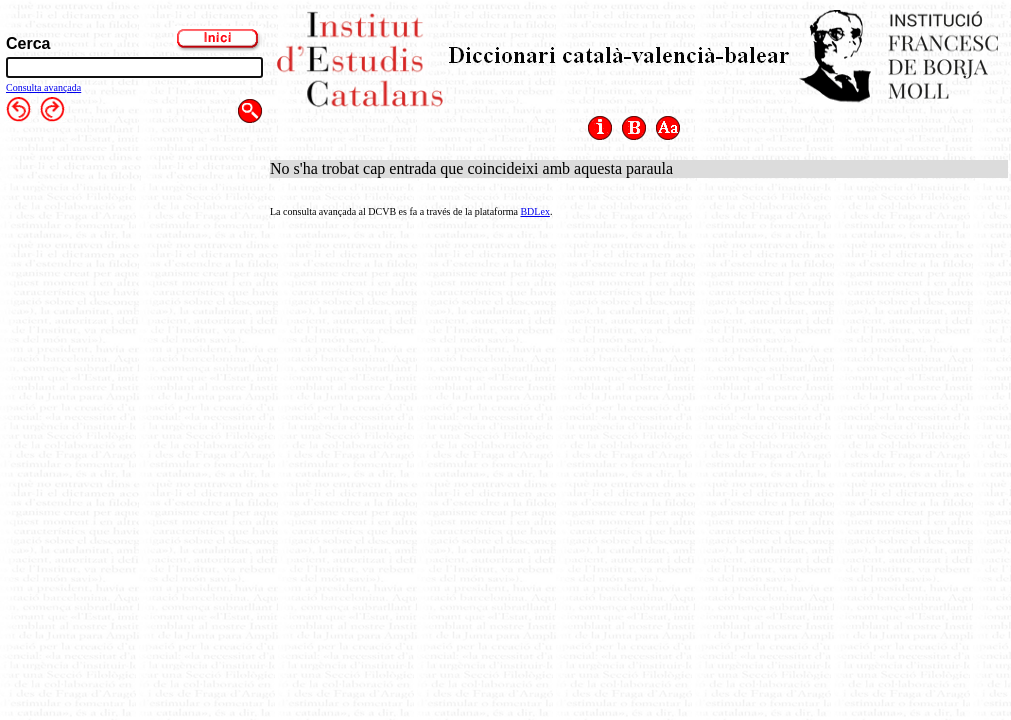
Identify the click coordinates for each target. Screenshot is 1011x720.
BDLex (534, 211)
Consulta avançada (43, 87)
